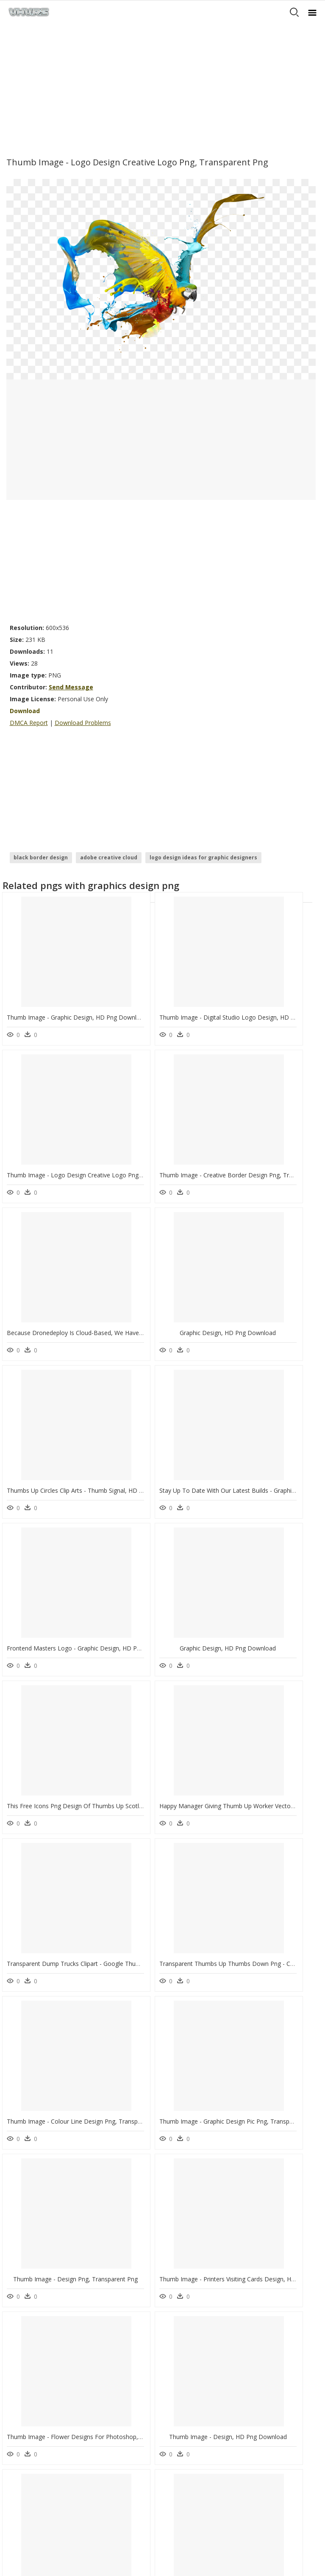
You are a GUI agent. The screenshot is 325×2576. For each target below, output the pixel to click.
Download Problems (83, 723)
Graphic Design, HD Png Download (267, 1140)
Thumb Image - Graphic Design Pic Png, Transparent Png (85, 1701)
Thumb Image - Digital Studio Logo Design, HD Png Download (199, 1000)
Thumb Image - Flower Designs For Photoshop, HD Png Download (99, 1841)
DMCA (17, 2464)
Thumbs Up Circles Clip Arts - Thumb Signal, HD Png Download (93, 1280)
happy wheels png (49, 2314)
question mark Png (114, 2344)
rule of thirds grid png (55, 2324)
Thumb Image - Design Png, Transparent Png (175, 1701)
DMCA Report (29, 723)
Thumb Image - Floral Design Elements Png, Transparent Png (197, 2261)
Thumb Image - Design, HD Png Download (172, 1841)
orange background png (56, 2355)
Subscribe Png (111, 2314)
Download (25, 711)
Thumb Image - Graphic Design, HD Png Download (77, 1000)
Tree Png (102, 2365)
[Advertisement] (162, 87)
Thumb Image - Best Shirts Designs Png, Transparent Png (192, 1981)
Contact (19, 2450)
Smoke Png (105, 2375)
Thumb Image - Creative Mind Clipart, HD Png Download (84, 2261)
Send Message (71, 687)
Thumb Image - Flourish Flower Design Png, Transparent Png (91, 2121)
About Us (21, 2457)
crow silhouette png (51, 2334)
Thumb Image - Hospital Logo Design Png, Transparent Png (195, 2121)
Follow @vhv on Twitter (38, 2504)
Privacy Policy (26, 2472)
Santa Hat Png (108, 2355)
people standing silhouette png (46, 2380)
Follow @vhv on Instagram (42, 2496)
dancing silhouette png (54, 2365)
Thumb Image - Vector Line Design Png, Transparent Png (85, 1981)
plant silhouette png (50, 2395)
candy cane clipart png (55, 2344)
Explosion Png (108, 2334)
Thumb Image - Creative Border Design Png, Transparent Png (91, 1140)
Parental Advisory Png (118, 2324)
